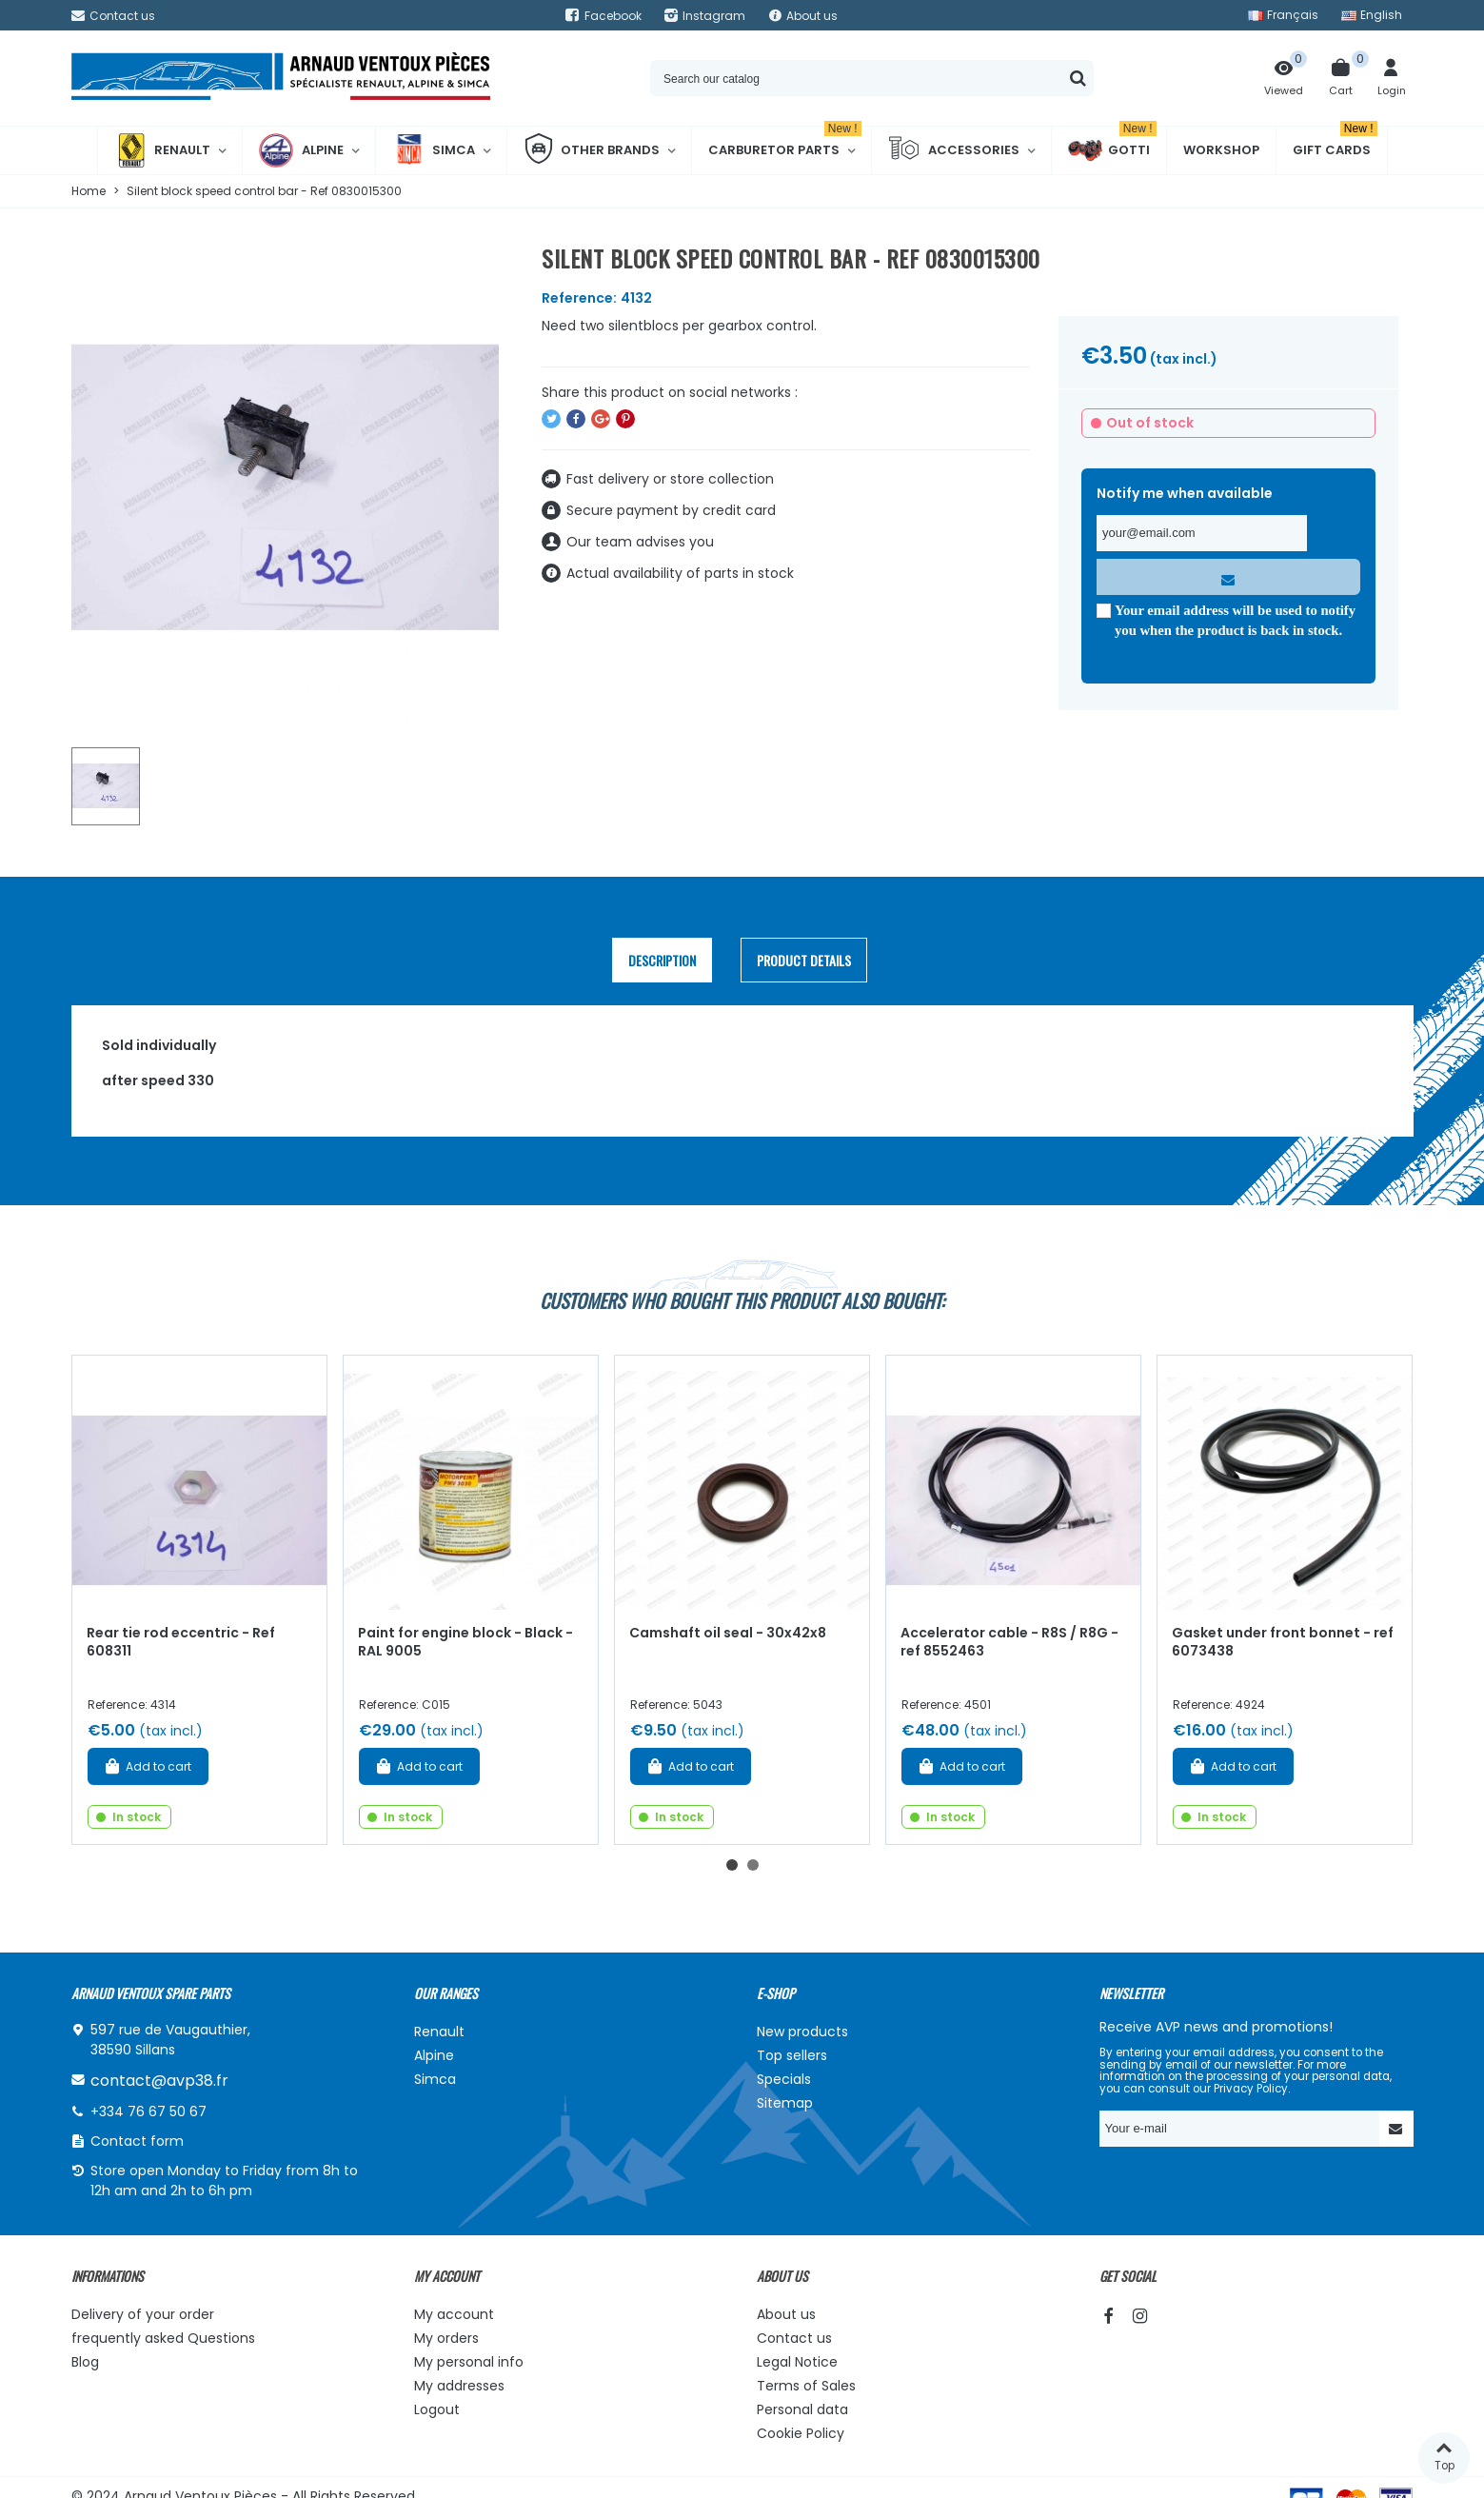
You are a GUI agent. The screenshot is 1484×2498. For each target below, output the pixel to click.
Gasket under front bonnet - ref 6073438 (1283, 1641)
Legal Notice (797, 2361)
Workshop (1221, 150)
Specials (784, 2079)
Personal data (802, 2409)
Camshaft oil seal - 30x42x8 (727, 1632)
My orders (446, 2338)
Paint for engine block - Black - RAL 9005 (465, 1641)
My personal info (469, 2361)
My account (454, 2314)
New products (802, 2031)
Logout (437, 2409)
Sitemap (785, 2102)
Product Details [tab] (804, 960)
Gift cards (1335, 143)
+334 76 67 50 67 (148, 2111)
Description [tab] (662, 960)
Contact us (794, 2338)
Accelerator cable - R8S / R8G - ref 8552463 (1009, 1641)
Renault (162, 150)
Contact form (137, 2141)
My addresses (459, 2385)
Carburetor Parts (784, 143)
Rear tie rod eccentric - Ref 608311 (181, 1641)
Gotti (1112, 150)
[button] (732, 1865)
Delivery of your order (142, 2314)
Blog (85, 2361)
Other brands (592, 150)
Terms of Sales (806, 2385)
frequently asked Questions (163, 2338)
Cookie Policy (800, 2433)
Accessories (953, 150)
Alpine (301, 150)
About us (786, 2314)
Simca (433, 150)
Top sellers (792, 2055)
